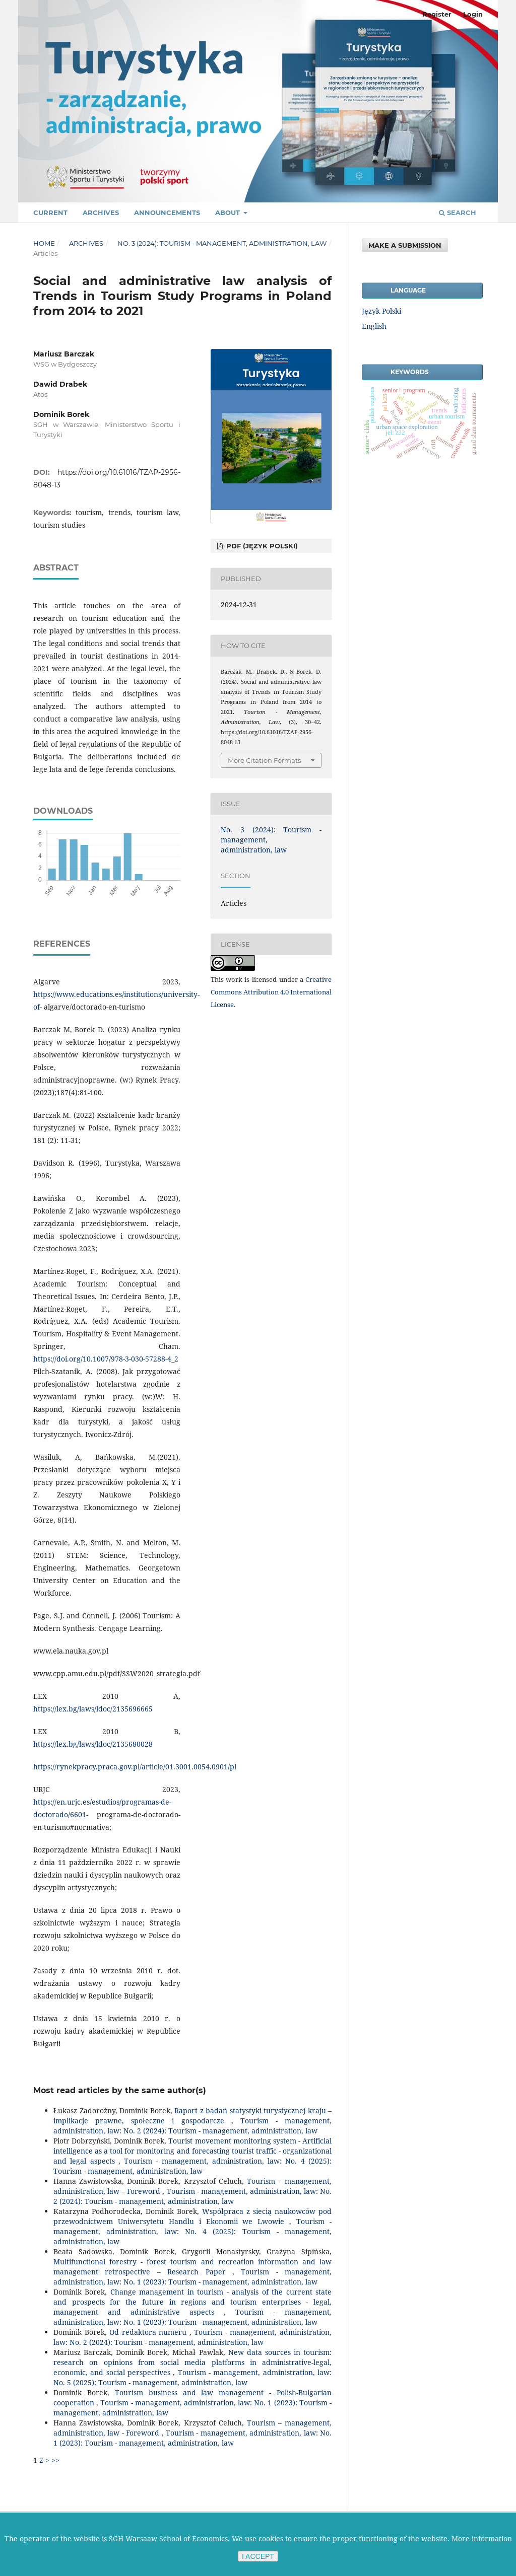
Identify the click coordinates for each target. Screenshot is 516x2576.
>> (55, 2460)
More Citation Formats (264, 760)
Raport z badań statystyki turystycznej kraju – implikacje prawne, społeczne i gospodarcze (192, 2115)
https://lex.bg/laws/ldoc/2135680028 (93, 1744)
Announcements (167, 212)
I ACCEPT (258, 2556)
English (374, 326)
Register (437, 14)
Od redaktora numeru (149, 2332)
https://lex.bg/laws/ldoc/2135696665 (93, 1708)
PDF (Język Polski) (261, 546)
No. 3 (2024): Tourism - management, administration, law (222, 243)
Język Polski (381, 311)
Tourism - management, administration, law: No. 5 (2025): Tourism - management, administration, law (192, 2377)
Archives (101, 212)
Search (457, 212)
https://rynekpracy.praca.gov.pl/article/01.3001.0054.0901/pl (134, 1766)
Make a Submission (404, 245)
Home (44, 243)
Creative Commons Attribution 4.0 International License (271, 992)
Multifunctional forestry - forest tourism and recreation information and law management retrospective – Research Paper (192, 2266)
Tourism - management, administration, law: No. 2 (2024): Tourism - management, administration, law (192, 2125)
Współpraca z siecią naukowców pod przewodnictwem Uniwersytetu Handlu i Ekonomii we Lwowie (192, 2216)
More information (482, 2538)
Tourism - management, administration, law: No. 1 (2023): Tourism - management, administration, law (192, 2276)
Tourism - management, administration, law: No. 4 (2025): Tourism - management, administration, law (192, 2166)
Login (473, 14)
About (228, 212)
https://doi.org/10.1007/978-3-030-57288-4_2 (105, 1359)
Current (50, 212)
